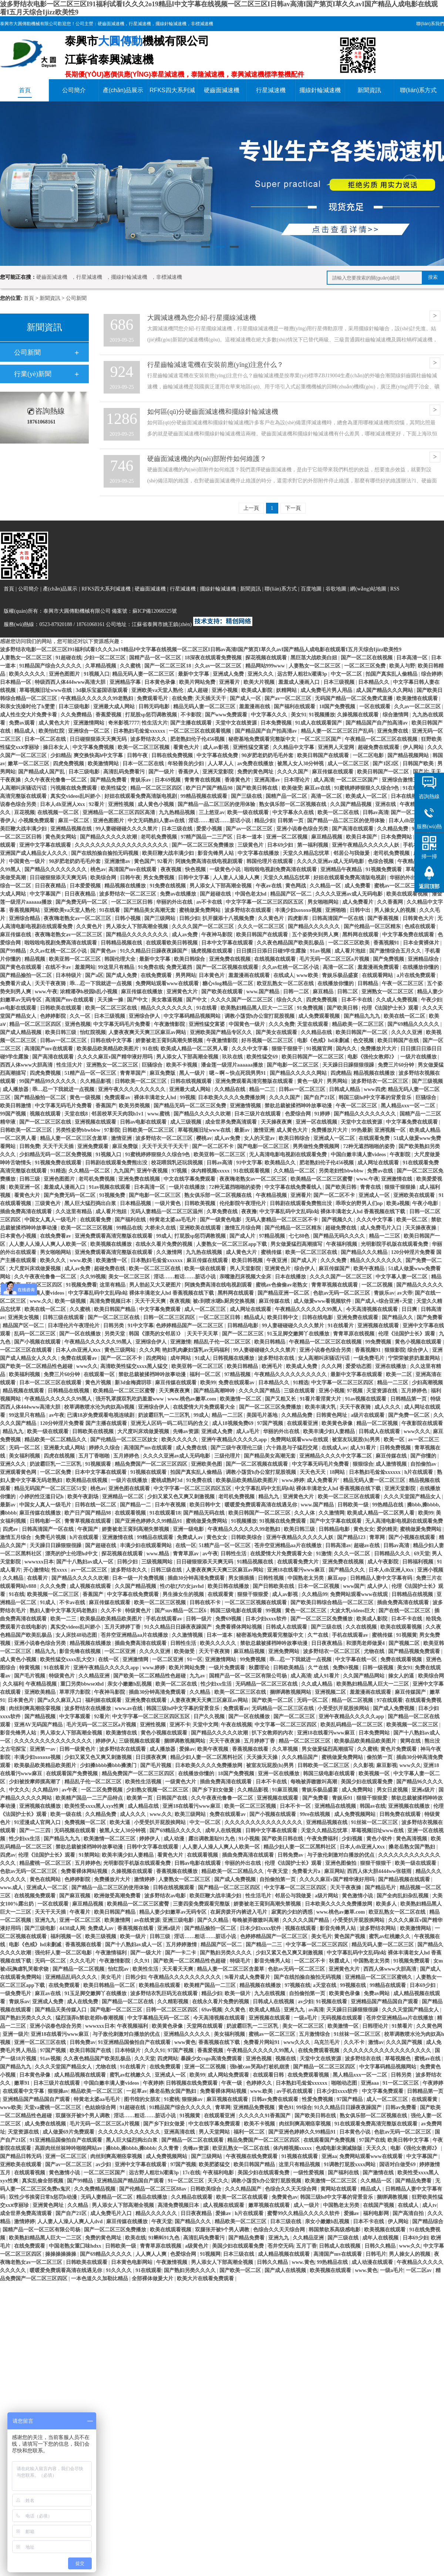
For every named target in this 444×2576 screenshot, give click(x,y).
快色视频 (196, 869)
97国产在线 (372, 2140)
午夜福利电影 (219, 2172)
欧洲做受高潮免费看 (118, 1895)
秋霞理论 (260, 1667)
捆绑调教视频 (393, 2197)
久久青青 (169, 2148)
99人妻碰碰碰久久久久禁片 (127, 829)
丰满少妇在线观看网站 (146, 1545)
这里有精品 (113, 1285)
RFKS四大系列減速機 (172, 94)
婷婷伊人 (105, 1741)
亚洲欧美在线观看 (414, 1195)
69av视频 (211, 2010)
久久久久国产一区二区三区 (203, 926)
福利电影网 (376, 2213)
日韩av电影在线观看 (144, 1122)
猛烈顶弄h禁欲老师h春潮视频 (90, 2018)
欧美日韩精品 (270, 1342)
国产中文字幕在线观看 (336, 1521)
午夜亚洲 (277, 1260)
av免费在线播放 (256, 763)
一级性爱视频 (309, 2172)
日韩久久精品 (380, 2246)
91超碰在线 (68, 657)
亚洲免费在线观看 (358, 1317)
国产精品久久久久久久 (314, 926)
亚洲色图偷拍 (341, 1863)
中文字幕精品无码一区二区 (159, 2018)
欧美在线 (135, 2238)
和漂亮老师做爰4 (366, 1643)
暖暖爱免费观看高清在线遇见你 (262, 1505)
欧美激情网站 (104, 763)
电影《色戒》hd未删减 (324, 1040)
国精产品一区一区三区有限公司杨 (248, 1676)
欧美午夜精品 (369, 1268)
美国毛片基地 (262, 1415)
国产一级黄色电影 (221, 1219)
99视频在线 (353, 1985)
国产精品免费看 (109, 780)
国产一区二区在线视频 (367, 657)
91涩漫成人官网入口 (38, 1822)
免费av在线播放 (179, 894)
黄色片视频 (98, 1382)
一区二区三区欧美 (349, 943)
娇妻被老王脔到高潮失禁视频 (169, 1040)
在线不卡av (59, 967)
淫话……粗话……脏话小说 (220, 820)
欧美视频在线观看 (385, 2229)
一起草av (136, 2091)
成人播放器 (16, 1089)
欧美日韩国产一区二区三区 (313, 1057)
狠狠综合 (363, 1464)
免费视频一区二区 (85, 1822)
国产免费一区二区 (409, 1415)
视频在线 (286, 2058)
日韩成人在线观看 (380, 1431)
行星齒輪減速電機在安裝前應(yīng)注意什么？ (215, 364)
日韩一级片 (199, 1619)
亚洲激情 (180, 1342)
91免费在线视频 (168, 886)
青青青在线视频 (203, 780)
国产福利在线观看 (295, 706)
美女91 (298, 714)
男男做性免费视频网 (317, 1146)
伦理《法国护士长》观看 (390, 1008)
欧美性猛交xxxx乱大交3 (68, 1659)
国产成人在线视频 (286, 2270)
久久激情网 (170, 1252)
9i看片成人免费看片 (248, 1977)
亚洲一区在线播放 (279, 1773)
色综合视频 (381, 861)
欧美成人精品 (265, 2010)
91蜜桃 (171, 2099)
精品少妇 (264, 820)
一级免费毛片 (369, 1358)
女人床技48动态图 (77, 1635)
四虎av (11, 1529)
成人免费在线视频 (45, 2124)
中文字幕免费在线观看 (408, 934)
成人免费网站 (358, 1790)
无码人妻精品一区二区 (107, 2197)
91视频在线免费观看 (283, 1521)
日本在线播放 (407, 796)
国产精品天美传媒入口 (61, 2010)
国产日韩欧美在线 (274, 1586)
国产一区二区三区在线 (46, 1122)
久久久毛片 (83, 1961)
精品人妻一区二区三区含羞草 (74, 1138)
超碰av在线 (367, 1545)
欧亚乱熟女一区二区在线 (286, 983)
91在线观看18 (165, 1513)
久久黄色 (236, 2010)
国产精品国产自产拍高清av (377, 723)
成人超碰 (198, 690)
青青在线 (371, 1187)
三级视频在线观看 (140, 1741)
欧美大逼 (121, 1822)
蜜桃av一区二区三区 (398, 886)
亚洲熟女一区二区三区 (388, 991)
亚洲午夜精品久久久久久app (234, 1439)
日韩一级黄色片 (78, 1749)
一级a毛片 (306, 2018)
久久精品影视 (96, 1081)
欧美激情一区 (112, 1260)
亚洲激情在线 (397, 1179)
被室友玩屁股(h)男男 (356, 1439)
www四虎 (374, 1089)
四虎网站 (157, 1358)
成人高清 (323, 780)
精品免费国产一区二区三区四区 (152, 1464)
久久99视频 (93, 1276)
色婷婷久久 (259, 2083)
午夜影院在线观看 (422, 1423)
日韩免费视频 (396, 1448)
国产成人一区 (246, 698)
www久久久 (417, 1431)
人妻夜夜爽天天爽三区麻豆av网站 (148, 1032)
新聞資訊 (369, 90)
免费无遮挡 (180, 967)
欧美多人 (387, 1904)
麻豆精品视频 (327, 837)
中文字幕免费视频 (94, 747)
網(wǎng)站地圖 (368, 589)
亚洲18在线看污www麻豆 (296, 1570)
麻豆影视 (386, 1765)
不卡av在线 (73, 1602)
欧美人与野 (402, 666)
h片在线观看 (419, 1472)
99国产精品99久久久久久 (48, 1081)
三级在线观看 (300, 1391)
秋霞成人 (340, 1961)
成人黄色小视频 (156, 804)
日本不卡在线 (357, 1000)
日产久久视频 (210, 1716)
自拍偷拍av (424, 1464)
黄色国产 (144, 861)
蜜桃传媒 (272, 1252)
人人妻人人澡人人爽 (237, 877)
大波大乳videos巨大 (353, 1610)
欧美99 (208, 1382)
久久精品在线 (317, 1032)
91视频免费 (113, 1195)
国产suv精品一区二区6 (181, 1610)
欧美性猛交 (114, 788)
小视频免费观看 (37, 820)
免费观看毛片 (153, 698)
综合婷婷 (431, 674)
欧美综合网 (104, 877)
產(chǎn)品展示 (123, 90)
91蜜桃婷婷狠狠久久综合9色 (367, 788)
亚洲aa (329, 2156)
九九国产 (124, 1171)
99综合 (304, 2107)
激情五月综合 (16, 1537)
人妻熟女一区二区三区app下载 (232, 1244)
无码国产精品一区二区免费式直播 (354, 698)
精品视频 (35, 959)
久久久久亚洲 (407, 1032)
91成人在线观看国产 (319, 723)
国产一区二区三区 (412, 812)
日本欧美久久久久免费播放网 (232, 1097)
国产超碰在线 (216, 894)
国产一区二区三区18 (168, 666)
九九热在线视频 (204, 1252)
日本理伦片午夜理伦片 (74, 1325)
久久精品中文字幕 (294, 747)
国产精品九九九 (362, 1016)
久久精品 (14, 1578)
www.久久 (41, 1301)
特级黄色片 (138, 1610)
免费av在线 (380, 1171)
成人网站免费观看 (229, 2075)
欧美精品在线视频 (87, 1480)
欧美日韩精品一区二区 (110, 1985)
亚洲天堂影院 (218, 772)
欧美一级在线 (66, 1814)
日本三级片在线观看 (258, 1114)
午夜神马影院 (217, 934)
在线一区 (185, 1545)
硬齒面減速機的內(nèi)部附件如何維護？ (206, 458)
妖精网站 (287, 690)
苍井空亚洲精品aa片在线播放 (288, 1545)
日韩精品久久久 (393, 1553)
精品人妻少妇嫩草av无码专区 (173, 1912)
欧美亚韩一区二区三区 (75, 959)
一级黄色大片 (181, 1781)
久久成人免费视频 (397, 1000)
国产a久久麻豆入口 (60, 1700)
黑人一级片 (192, 1073)
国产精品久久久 (347, 1570)
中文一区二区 (347, 674)
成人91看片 (363, 1448)
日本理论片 (297, 780)
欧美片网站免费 (198, 682)
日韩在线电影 (318, 1317)
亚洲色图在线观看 (129, 1488)
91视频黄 (406, 1635)
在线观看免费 (375, 1138)
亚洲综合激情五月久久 (408, 780)
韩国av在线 (373, 1806)
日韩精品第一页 (409, 1399)
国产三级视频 (427, 1081)
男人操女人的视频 (395, 910)
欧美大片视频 (259, 682)
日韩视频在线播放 (234, 1358)
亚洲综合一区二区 (89, 731)
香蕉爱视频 (109, 714)
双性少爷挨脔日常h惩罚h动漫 (43, 2197)
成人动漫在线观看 (373, 2262)
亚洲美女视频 (24, 1317)
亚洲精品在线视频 (335, 1806)
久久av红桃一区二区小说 (59, 951)
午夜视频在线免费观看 (252, 2156)
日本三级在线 (177, 829)
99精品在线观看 (156, 1537)
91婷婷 (323, 1114)
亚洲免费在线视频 (230, 959)
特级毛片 (241, 1961)
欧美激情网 (118, 1920)
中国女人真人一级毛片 (51, 1219)
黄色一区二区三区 (306, 1610)
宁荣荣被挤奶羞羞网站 (414, 1358)
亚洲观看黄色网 (19, 1472)
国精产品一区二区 (287, 796)
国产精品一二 (136, 1505)
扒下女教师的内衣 (273, 1733)
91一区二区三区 (401, 2083)
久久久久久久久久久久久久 (130, 2132)
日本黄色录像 (160, 682)
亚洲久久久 (261, 674)
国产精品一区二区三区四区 (230, 1887)
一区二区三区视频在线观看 (256, 1602)
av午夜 (56, 1415)
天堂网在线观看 (205, 2026)
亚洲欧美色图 (207, 1464)
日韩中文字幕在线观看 (272, 1830)
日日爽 (409, 1309)
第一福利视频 (313, 845)
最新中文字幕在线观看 (357, 1374)
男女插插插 (242, 1578)
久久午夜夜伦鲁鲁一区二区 (56, 780)
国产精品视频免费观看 (414, 1651)
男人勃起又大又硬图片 (155, 1285)
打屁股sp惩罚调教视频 (151, 714)
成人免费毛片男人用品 (327, 690)
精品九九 (14, 1431)
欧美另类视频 (135, 1105)
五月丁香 (306, 2246)
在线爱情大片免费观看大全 (204, 1407)
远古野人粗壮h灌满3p (302, 674)
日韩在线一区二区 (96, 1505)
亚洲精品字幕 (126, 682)
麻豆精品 (324, 991)
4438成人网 (72, 1928)
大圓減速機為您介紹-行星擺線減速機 (201, 317)
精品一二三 (262, 1089)
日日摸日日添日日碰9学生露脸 (271, 951)
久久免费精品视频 (95, 2189)
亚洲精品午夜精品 (341, 869)
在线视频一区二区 (58, 812)
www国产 (353, 1586)
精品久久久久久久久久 (167, 1008)
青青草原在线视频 (354, 1333)
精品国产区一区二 (291, 894)
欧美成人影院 (257, 690)
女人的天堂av (260, 1138)
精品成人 (25, 731)
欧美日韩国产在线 (398, 1040)
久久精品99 (314, 1594)
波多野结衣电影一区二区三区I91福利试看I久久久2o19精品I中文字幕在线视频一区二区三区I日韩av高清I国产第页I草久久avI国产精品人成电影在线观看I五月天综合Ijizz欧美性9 (200, 649)
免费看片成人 (16, 983)
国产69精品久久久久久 (414, 1024)
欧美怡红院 (52, 731)
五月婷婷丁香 (260, 1741)
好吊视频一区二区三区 (268, 1040)
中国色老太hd (251, 894)
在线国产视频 (379, 2205)
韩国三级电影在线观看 (236, 1610)
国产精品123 (352, 1537)
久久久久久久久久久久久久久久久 (53, 1741)
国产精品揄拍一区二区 (26, 975)
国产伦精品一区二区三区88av (153, 2189)
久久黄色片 (271, 918)
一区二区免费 (56, 1472)
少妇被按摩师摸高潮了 (35, 1781)
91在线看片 (341, 1325)
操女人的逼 (402, 1676)
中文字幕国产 (46, 894)
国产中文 (138, 1000)
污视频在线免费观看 (74, 788)
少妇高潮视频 (427, 1382)
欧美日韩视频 (248, 1260)
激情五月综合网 (243, 1228)
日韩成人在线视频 (274, 2001)
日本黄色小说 (355, 2132)
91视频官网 (320, 1048)
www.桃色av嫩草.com (193, 1399)
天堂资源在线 (382, 1391)
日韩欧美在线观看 (61, 1008)
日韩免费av (291, 1855)
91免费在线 (151, 967)
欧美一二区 (399, 1374)
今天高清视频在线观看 (372, 1309)
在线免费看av (56, 1236)
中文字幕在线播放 (259, 853)
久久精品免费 (393, 829)
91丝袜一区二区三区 (375, 1822)
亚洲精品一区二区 (123, 1496)
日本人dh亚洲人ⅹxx (63, 804)
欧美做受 (292, 788)
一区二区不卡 (310, 1961)
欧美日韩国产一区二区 (383, 772)
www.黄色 (303, 2262)
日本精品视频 (136, 1203)
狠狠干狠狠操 (400, 1187)
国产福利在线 (131, 1219)
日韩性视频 (271, 1578)
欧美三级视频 (101, 1936)
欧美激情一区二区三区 (110, 1838)
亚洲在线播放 (391, 1366)
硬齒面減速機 (111, 23)
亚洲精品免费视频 (254, 2107)
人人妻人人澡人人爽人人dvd (70, 2221)
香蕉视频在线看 (251, 1749)
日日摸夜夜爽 (151, 1757)
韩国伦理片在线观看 (270, 861)
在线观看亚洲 (303, 1423)
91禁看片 (403, 2026)
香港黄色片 (238, 780)
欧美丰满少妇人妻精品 (329, 1431)
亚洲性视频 (121, 804)
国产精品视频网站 (408, 755)
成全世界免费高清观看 (231, 1122)
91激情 (324, 1553)
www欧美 (307, 975)
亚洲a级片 (423, 1790)
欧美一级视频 (71, 1301)
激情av (376, 2042)
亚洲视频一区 (390, 1130)
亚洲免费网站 (284, 1651)
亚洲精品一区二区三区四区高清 (120, 812)
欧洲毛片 (273, 1366)
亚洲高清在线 (180, 2132)
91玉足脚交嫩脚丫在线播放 (299, 1333)
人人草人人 (221, 763)
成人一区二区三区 (348, 763)
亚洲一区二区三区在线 (40, 2042)
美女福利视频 (25, 1456)
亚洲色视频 (78, 1024)
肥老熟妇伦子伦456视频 (198, 739)
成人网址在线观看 (378, 1162)
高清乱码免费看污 (124, 772)
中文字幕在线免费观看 (133, 1594)
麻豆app (337, 1578)
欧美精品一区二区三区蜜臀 (322, 1179)
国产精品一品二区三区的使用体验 (217, 804)
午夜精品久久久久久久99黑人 (309, 1309)
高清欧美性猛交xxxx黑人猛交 (134, 1366)
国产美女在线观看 (277, 1032)
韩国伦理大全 (120, 959)
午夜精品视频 (272, 1195)
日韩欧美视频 (200, 1203)
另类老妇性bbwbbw (342, 1171)
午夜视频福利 (133, 2026)
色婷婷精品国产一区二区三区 (190, 1325)
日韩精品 (368, 983)
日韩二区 (348, 991)
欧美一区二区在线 (338, 812)
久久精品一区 (326, 886)
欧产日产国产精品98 (210, 788)
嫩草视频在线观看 (269, 2205)
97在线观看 (390, 1700)
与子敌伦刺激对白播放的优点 (341, 1855)
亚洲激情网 (136, 1659)
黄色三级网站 (120, 1350)
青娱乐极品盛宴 (341, 975)
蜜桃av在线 (428, 2058)
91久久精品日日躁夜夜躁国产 (154, 951)
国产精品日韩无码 (21, 2156)
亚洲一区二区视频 (287, 837)
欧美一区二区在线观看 (242, 2197)
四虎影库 (298, 918)
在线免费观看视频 (319, 2050)
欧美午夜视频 (213, 1749)
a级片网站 (327, 1895)
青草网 (377, 1537)
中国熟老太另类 (306, 1578)
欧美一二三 (64, 1619)
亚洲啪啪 (336, 910)
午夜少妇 (431, 1000)
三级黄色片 (251, 845)
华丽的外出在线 (408, 877)
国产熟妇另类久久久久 (226, 1953)
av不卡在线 (209, 902)
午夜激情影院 (170, 1024)
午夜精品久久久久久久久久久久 (291, 1374)
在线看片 (38, 1578)
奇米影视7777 (123, 723)
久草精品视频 (101, 666)
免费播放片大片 (379, 1048)
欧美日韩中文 (283, 1317)
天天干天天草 (203, 1333)
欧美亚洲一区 (25, 1187)
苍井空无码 (280, 2246)
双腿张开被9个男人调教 (83, 2115)
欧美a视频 (398, 1203)
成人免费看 (358, 886)
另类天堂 (115, 1333)
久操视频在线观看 (358, 714)
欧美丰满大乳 (321, 1407)
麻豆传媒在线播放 (142, 991)
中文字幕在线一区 (356, 1659)
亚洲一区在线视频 (317, 1122)
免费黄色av (284, 2197)
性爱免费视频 (318, 2099)
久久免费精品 (77, 714)
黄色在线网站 (46, 1879)
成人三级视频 (186, 1122)
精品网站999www (265, 666)
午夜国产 (88, 1529)
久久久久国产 (293, 772)
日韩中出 (361, 910)
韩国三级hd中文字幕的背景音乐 (376, 1097)
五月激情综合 (315, 2034)
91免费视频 (310, 1008)
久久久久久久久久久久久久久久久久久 (388, 2050)
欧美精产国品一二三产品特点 (90, 1798)
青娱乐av (141, 780)
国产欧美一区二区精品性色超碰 (37, 1366)
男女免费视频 (159, 877)
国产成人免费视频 (394, 1708)
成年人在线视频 (224, 1830)
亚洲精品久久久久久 (188, 2034)
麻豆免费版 (163, 1073)
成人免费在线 (192, 1448)
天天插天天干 (211, 698)
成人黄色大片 (54, 723)
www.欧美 (82, 1260)
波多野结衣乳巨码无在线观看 (164, 1993)
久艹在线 (318, 1635)
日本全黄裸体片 (422, 943)
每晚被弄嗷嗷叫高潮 (314, 1781)
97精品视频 (272, 1236)
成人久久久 (388, 1407)
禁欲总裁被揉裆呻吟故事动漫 (299, 1105)
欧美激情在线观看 (417, 698)
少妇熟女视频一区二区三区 (158, 1790)
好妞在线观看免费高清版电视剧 (141, 796)
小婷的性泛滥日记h (42, 1496)
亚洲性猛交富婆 (251, 747)
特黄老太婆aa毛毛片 (173, 1219)
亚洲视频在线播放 (40, 1806)
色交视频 (364, 1040)
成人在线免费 (83, 2001)
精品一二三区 (385, 1236)
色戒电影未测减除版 (340, 2148)
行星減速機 (140, 23)
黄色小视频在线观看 (419, 1342)
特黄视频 (30, 1667)
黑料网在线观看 (361, 934)
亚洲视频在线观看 (96, 1122)
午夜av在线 (269, 886)
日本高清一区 (412, 657)
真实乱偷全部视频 (43, 2181)
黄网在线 (411, 1741)
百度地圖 (311, 589)
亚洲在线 (386, 804)
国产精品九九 (16, 2067)
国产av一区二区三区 (289, 698)
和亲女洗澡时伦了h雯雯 (28, 706)
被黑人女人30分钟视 (301, 763)
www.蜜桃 (159, 1114)
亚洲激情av (118, 861)
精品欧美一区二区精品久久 (56, 1439)
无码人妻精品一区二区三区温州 (167, 1211)
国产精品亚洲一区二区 (284, 1293)
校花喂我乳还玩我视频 (177, 1162)
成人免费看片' (323, 1480)
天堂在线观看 (313, 1024)
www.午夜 (46, 991)
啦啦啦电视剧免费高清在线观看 (281, 869)
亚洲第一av (43, 1749)
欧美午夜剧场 (83, 1496)
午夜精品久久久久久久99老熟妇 (98, 698)
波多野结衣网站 (378, 1928)
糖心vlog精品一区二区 (228, 983)
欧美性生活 (146, 1969)
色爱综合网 (298, 1114)
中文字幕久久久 (270, 714)
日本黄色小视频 (19, 1236)
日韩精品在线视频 (69, 1391)
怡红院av (119, 1969)
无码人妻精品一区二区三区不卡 (282, 1219)
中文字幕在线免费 (217, 755)
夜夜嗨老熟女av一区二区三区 (78, 918)
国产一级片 (162, 772)
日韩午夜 (138, 755)
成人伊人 (378, 1586)
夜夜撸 (249, 1211)
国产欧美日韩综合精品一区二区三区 (332, 1602)
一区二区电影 (369, 755)
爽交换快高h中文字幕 (99, 755)
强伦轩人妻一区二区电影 (64, 1953)
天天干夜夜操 (225, 1741)
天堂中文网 (205, 1724)
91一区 (194, 1659)
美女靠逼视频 (167, 1000)
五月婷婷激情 (182, 1944)
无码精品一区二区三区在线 (267, 1684)
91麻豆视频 (285, 1790)
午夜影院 (401, 1154)
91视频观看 (98, 1464)
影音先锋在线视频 (80, 1651)
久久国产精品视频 (351, 804)
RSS (395, 589)
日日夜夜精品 (51, 886)
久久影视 (363, 1765)
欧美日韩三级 (61, 1032)
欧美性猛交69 (262, 1057)
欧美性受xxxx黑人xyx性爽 (94, 1806)
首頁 (25, 92)
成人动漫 (175, 1838)
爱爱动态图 (359, 1366)
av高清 (316, 2010)
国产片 (420, 772)
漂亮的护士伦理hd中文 (72, 1553)
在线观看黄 (221, 1594)
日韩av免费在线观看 (276, 2099)
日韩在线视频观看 (191, 1081)
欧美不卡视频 (182, 1065)
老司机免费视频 (159, 837)
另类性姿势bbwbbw (79, 1130)
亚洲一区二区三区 (80, 1920)
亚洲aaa (370, 2083)
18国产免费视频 (338, 706)
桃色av (98, 869)
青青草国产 (133, 1073)
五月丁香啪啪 (94, 1456)
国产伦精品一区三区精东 (373, 926)
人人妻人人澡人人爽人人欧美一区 (48, 1244)
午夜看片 (81, 1912)
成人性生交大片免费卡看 (29, 714)
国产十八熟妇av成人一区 (85, 1562)
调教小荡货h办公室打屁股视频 (260, 1016)
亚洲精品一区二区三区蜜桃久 (379, 1977)
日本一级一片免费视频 (138, 1578)
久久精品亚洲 (94, 1676)
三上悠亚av (212, 812)
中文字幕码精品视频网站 (193, 1016)
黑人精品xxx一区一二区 (409, 1105)
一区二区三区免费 (365, 666)
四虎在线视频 (60, 1456)
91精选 (58, 1171)
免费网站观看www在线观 (300, 1439)
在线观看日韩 (269, 2075)
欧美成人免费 (302, 1366)
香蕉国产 (105, 1105)
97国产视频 (271, 1423)
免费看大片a (307, 1871)
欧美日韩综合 (190, 959)
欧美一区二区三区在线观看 (349, 1496)
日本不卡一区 (296, 1806)
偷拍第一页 (380, 1757)
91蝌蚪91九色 (164, 2238)
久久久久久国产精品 (306, 1920)
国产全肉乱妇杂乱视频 (403, 1895)
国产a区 (94, 975)
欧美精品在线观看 (160, 1985)
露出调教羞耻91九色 (212, 1838)
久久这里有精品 (74, 1211)
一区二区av (419, 2270)
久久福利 (13, 1684)
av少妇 (305, 2001)
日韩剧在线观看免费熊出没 (117, 1162)
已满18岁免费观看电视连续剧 (101, 1415)
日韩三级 (30, 1179)
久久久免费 (282, 1024)
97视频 (179, 1171)
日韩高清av (338, 1545)
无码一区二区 (25, 1448)
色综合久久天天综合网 (291, 2189)
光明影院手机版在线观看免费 (395, 1244)
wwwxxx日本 (39, 1562)
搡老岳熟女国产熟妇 (412, 1847)
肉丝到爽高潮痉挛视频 (35, 1708)
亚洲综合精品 (25, 918)
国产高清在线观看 (353, 829)
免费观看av (118, 1097)
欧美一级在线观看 (248, 812)
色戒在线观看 (420, 926)
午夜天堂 (278, 1871)
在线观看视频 (131, 1513)
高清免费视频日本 (111, 1301)
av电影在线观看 (19, 1008)
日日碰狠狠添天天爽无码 (99, 739)
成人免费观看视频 (319, 1016)
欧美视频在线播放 (111, 1244)
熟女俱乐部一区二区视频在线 (293, 804)
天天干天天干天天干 (166, 1146)
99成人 (164, 1236)
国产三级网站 (160, 918)
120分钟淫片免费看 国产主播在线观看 (84, 1423)
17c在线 (191, 2172)
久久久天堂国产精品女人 (413, 1496)
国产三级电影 (40, 1928)
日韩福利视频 (418, 1562)
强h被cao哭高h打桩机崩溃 (260, 2067)
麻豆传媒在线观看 (333, 772)
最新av (242, 1130)
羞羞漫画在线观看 (249, 975)
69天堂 (422, 1553)
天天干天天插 (59, 1146)
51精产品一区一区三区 (91, 1073)
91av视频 (321, 951)
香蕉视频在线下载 (219, 2042)
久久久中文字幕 (250, 1048)
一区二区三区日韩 (21, 837)
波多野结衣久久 (149, 739)
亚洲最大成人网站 (114, 706)
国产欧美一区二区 (273, 1700)
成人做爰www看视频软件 (323, 1301)
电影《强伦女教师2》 (372, 1057)
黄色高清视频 (412, 1838)
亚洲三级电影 (178, 1920)
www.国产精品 (263, 991)
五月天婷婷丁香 (123, 1627)
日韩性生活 (234, 1553)
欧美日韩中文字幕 (408, 2140)
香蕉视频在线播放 (177, 1871)
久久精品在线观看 (192, 2197)
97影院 (112, 1130)
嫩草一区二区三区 (29, 763)
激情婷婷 (145, 1879)
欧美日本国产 (362, 837)
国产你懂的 (424, 1456)
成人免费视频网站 (355, 1814)
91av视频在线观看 (110, 1187)
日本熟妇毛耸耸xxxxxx (139, 731)
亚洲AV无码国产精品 (39, 1724)
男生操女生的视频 (183, 1594)
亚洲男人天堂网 (337, 747)
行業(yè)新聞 (32, 374)
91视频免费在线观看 (59, 1162)
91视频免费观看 (384, 869)
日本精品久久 (374, 682)
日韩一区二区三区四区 (169, 1317)
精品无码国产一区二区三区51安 (51, 1488)
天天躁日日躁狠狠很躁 (349, 1065)
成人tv (429, 2205)
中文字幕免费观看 (160, 1309)
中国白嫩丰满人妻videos (359, 1154)
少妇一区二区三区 (105, 657)
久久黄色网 (429, 2026)
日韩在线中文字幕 (111, 1040)
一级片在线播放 (419, 1057)
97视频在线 (297, 1985)
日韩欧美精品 (289, 1667)
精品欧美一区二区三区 (358, 1024)
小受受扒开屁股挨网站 (344, 1708)
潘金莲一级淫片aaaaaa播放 (233, 1065)
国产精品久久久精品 (365, 1252)
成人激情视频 (392, 1464)
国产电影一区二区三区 (293, 1065)
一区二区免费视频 (102, 1790)
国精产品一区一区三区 (155, 657)
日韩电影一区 (46, 1521)
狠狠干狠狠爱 (253, 1594)
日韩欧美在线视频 (93, 1431)
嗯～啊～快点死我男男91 (238, 1073)
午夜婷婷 (153, 2083)
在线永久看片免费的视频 (164, 1244)
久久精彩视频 (173, 2001)
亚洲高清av (268, 780)
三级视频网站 (157, 1562)
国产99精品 (13, 951)
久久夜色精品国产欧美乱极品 (291, 943)
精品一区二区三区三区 (305, 1741)
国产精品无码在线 (204, 1513)
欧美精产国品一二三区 (210, 1985)
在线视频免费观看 (35, 1895)
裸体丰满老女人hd (155, 1097)
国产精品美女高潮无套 (150, 910)
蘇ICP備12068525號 (154, 611)
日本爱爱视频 (86, 886)
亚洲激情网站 (89, 723)
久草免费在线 (222, 1211)
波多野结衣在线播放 (88, 1708)
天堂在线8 (76, 1114)
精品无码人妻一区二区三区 (144, 674)
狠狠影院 (394, 1350)
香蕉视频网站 (25, 910)
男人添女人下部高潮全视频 (221, 886)
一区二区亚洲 (120, 1651)
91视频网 (210, 2254)
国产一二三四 (35, 1830)
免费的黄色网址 (256, 772)
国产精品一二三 (264, 1944)
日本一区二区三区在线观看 (51, 1382)
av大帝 (405, 1293)
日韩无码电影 (154, 706)
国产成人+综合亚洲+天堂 (384, 1301)
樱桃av (204, 1138)
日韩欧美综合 (247, 1537)
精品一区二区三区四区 (157, 788)
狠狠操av (58, 2091)
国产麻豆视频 (75, 1895)
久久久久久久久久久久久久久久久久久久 (122, 845)
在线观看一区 (100, 1374)
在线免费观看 (157, 975)
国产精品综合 (427, 2221)
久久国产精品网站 (364, 1676)
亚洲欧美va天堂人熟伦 (158, 690)
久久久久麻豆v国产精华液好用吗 (115, 1057)
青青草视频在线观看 (335, 1285)
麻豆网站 (334, 1871)
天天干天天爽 (151, 1301)
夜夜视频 (172, 869)
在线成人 (283, 975)
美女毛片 (321, 1936)
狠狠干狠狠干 (288, 1048)
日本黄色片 (212, 975)
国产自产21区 (320, 1097)
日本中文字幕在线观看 (228, 943)
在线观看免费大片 (298, 1562)
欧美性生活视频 (144, 1781)
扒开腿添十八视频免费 (229, 918)
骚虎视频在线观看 (212, 951)
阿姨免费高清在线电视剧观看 (209, 861)
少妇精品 (60, 755)
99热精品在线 (388, 1505)
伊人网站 (414, 747)
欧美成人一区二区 (367, 796)
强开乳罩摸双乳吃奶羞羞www (130, 1399)
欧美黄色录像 (338, 1423)
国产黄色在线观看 (21, 967)
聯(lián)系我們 (430, 23)
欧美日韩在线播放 (229, 1586)
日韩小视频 (128, 918)
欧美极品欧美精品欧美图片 (108, 1048)
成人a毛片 (248, 1431)
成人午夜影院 (383, 1562)
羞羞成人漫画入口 (299, 682)
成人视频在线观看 (91, 1586)
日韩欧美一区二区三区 (141, 1081)
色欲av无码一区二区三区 (342, 1293)
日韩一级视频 (378, 1667)
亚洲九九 (46, 1920)
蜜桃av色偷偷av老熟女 (282, 1285)
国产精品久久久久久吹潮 (109, 837)
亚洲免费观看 (93, 1146)
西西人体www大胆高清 (27, 1065)
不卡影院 (192, 714)
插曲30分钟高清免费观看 (197, 1578)
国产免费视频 (389, 959)
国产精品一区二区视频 (79, 1969)
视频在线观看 (46, 1114)
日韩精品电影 (243, 1325)
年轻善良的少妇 (186, 763)
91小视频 (249, 1838)
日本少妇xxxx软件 (266, 1619)
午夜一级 (232, 2083)
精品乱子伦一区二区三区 (223, 1342)
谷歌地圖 (336, 589)
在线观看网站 (378, 975)
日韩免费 (29, 1146)
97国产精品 (350, 2099)
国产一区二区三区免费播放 (203, 845)
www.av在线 (129, 1708)
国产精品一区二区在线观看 (193, 2140)
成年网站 (181, 1358)
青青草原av (186, 1553)
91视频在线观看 (149, 1472)
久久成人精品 (317, 1684)
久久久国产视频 (405, 2042)
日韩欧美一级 (353, 1505)
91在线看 (110, 910)
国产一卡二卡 (181, 1953)
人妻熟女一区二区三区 (26, 657)
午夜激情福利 (111, 1953)
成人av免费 (185, 934)
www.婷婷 (293, 1480)
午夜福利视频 (342, 1244)
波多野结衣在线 (277, 1358)
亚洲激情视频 (246, 1105)
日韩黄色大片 (419, 918)
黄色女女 (363, 1529)
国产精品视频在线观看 (404, 1879)
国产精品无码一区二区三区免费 (191, 1105)
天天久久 (377, 2148)
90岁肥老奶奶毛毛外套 (268, 755)
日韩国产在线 (172, 1798)
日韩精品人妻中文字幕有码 (382, 1578)
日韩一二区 (296, 991)
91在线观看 (148, 2270)
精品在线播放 (152, 2197)
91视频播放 (322, 714)
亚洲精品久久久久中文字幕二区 (336, 1456)
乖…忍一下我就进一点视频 (101, 983)
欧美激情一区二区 (241, 1399)
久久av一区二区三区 (219, 666)
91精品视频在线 (256, 1562)
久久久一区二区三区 (262, 926)
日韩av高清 (375, 812)
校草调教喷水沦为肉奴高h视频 (99, 1407)
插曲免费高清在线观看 (26, 1211)
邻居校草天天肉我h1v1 (118, 1114)
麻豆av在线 (318, 788)
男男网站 (185, 975)
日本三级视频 (339, 682)
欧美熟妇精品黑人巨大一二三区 (258, 1008)
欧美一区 (395, 1439)
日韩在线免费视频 (172, 755)
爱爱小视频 (209, 829)
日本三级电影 (74, 706)
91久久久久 (119, 2270)
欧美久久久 (53, 1260)
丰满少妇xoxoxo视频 (299, 910)
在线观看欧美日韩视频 (172, 943)
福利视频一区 (66, 1936)
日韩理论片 (376, 2026)
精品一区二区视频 (377, 1423)
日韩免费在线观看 (400, 1814)
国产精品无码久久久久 (339, 1236)
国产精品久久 (398, 1317)
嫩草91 (22, 2083)
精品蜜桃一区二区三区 (46, 1863)
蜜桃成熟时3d (167, 1480)
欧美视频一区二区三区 (53, 1594)
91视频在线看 (332, 2001)
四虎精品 (340, 1073)
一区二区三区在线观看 (26, 1350)
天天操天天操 (262, 1757)
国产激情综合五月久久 (396, 951)
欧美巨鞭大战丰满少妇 (168, 853)
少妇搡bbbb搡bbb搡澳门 (109, 1765)
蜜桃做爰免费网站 (200, 910)
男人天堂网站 (215, 2132)
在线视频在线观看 (275, 959)
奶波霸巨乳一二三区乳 (164, 1415)
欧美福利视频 (25, 1374)
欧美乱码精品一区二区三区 (352, 1724)
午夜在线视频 (236, 1724)
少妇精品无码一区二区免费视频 (56, 1154)
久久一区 (81, 1016)
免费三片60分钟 (397, 1065)
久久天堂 (144, 2058)
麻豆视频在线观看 (227, 2099)
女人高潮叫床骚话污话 (324, 1358)
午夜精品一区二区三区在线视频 (382, 739)
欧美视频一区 (375, 1773)
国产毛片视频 (30, 1676)
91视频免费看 (81, 1285)
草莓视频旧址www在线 (46, 690)
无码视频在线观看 (75, 1830)
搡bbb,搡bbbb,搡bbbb (131, 2148)
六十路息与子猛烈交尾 (292, 1448)
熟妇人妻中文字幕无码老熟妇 (64, 1610)
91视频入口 (97, 674)
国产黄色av (104, 951)
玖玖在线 (233, 1057)
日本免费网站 (397, 837)
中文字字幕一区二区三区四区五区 (265, 902)
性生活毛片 (259, 1895)
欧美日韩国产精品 (115, 1309)
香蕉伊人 (189, 772)
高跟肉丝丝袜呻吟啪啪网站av (69, 2148)
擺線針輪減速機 (170, 23)
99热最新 (362, 1130)
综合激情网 (396, 714)
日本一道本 (249, 837)
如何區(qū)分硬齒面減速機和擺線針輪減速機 (212, 411)
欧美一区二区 (412, 1219)
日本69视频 (168, 780)
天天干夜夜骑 (51, 983)
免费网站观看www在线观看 (167, 983)
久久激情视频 (188, 1635)
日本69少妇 (281, 845)
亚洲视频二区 (331, 1692)
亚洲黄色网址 (49, 2205)
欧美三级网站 (191, 1814)
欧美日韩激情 (16, 1105)
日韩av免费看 (401, 2107)
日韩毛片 (376, 2254)
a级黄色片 (197, 2246)
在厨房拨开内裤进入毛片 (239, 1912)
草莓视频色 (398, 2058)
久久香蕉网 (390, 902)
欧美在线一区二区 (405, 1016)
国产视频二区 (404, 1643)
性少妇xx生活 (217, 1684)
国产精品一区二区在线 (128, 2001)
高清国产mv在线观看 (133, 869)
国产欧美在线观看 (222, 991)
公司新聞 (76, 298)
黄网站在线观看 (339, 2189)
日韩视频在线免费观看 (192, 2083)
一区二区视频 (377, 1285)
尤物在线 (375, 1651)
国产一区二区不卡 (213, 1146)
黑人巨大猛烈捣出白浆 (91, 1203)
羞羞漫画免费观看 (378, 967)
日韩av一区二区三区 (64, 1040)
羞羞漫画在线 (255, 706)
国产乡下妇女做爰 (213, 1790)
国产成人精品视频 (21, 1032)
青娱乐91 (343, 1798)
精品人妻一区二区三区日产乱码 (338, 731)
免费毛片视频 (51, 1537)
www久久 (87, 1366)
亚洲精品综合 (424, 959)
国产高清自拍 (409, 2213)
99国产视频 (13, 1114)
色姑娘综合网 (101, 2107)
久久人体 (305, 1513)
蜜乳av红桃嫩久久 (390, 1936)
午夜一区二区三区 (403, 983)
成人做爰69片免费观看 (69, 2132)
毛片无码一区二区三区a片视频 (335, 959)
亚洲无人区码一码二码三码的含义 (170, 1423)
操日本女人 (56, 747)
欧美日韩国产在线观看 (323, 755)
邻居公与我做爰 (352, 853)
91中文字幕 (249, 1162)
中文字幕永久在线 (293, 812)
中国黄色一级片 (28, 861)
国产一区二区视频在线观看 (228, 967)
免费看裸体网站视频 (239, 1627)
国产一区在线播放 (80, 1333)
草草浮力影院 (75, 1692)
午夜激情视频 (172, 2262)
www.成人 (12, 1887)
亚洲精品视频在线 (71, 829)
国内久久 (347, 1048)
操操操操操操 (61, 2254)
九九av (197, 1676)
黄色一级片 (310, 1081)
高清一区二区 (327, 796)
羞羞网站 (85, 967)
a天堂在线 (325, 1985)
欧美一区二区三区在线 (111, 1008)
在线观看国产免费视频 (72, 1773)
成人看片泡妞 (350, 951)
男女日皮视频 (393, 1790)
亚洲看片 (230, 682)
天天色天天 (313, 1472)
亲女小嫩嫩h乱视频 (130, 1684)
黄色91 (286, 2107)
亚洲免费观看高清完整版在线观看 (255, 1081)
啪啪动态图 (345, 2083)
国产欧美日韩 (343, 1008)
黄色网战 (296, 886)
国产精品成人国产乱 (42, 772)
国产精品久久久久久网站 (299, 1073)
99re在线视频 (316, 1814)
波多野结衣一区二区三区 (128, 894)
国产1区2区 (386, 763)
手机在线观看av (165, 1619)
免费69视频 (229, 1619)
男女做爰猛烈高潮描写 (297, 1244)
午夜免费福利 (323, 1838)
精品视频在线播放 (125, 886)
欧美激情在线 (122, 1733)
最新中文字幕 (194, 674)
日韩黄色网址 (332, 1415)
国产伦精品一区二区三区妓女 (124, 1439)
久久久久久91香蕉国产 (265, 2115)
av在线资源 (147, 1920)
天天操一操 (111, 1000)
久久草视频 (285, 1749)
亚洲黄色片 (278, 1268)
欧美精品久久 (281, 1162)
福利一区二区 (205, 1374)
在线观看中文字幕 (24, 2091)
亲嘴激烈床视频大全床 (246, 1276)
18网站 (337, 1472)
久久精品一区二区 (89, 1171)
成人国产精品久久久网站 (385, 690)
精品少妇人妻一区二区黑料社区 (207, 1757)
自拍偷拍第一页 (278, 1879)
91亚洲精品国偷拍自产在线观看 (135, 2042)
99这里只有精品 (117, 967)
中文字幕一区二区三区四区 (343, 1382)
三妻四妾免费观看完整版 (202, 1904)
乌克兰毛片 (327, 2042)
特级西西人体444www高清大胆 (71, 682)
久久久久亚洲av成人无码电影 (331, 861)
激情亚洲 (263, 1130)
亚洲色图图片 (65, 674)
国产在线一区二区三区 (405, 1610)
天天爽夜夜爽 (175, 1391)
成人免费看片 (358, 902)
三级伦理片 (228, 1456)
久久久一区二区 (352, 1553)
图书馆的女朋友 (143, 2099)
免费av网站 (377, 1993)
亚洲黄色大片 (182, 991)
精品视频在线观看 (24, 1391)
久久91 (142, 1961)
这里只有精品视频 (300, 2164)
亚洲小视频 (225, 690)
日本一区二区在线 (45, 739)
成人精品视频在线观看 (80, 2075)
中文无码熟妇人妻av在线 (157, 820)
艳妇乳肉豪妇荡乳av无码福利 (196, 1350)
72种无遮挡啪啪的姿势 (369, 1146)
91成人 (202, 1358)
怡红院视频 (93, 1032)
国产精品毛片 (381, 1887)
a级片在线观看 (368, 1415)
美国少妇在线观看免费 (367, 1781)
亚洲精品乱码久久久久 (71, 1977)
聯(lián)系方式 (418, 90)
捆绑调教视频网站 (291, 1692)
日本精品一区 (16, 682)
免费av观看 (22, 723)
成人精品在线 (144, 1806)
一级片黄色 (168, 1203)
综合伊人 (305, 1268)
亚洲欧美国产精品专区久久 (221, 1032)
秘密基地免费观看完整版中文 (262, 739)
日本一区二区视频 (319, 1586)
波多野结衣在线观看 (249, 910)
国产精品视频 (40, 1716)
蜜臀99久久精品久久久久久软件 (304, 2213)
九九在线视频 (270, 1993)
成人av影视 (216, 747)
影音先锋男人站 (216, 853)
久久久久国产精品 (260, 1391)
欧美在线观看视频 (407, 894)
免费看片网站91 (262, 2042)
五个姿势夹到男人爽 (316, 934)
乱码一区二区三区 (35, 1333)
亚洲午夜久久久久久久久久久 (132, 1089)
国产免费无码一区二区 (82, 902)
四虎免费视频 (69, 763)
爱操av (187, 1749)
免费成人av (190, 1537)
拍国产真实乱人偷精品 (392, 674)
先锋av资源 (186, 1431)
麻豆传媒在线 (16, 934)
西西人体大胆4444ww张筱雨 (380, 1871)
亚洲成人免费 (229, 674)
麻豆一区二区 (74, 820)
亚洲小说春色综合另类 (303, 829)
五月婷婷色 (414, 1391)
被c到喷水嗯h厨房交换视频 (224, 1301)
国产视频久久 (338, 1219)
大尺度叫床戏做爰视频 (35, 1268)
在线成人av (334, 1448)
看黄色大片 (187, 747)
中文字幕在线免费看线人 (294, 1187)
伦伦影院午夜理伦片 (243, 1203)
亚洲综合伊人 (145, 1016)
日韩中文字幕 (194, 877)
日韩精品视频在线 (122, 943)
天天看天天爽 (178, 1969)
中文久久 (19, 1790)
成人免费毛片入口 (381, 1228)
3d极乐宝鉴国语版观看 (102, 690)
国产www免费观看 (227, 714)
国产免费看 (430, 1317)
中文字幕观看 (75, 1716)
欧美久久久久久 (28, 674)
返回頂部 (429, 886)
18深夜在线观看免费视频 (214, 657)
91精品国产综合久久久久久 (51, 666)
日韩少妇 (189, 918)
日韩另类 (114, 1325)
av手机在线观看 (295, 2091)
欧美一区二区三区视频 (144, 747)
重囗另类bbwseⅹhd (82, 1684)
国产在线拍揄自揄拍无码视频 (105, 853)
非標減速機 (202, 23)
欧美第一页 (140, 1798)
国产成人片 (243, 1236)
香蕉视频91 (387, 943)
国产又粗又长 (281, 1399)
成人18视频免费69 (233, 1423)
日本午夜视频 (171, 1505)
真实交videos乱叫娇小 (76, 796)
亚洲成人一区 (375, 1195)
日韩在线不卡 (205, 1602)
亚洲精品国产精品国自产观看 (385, 2001)
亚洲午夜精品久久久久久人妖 (366, 845)
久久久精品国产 (300, 1757)
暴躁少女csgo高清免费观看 (212, 2058)
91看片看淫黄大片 (321, 1399)
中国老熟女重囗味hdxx (75, 2246)
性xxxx (59, 1570)
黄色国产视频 (350, 1936)
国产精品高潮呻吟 (215, 1391)
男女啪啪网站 (323, 902)
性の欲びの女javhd (182, 1586)
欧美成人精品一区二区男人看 (195, 1048)
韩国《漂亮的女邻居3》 (157, 1333)
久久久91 (154, 2050)
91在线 (150, 1048)
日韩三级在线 (167, 1570)
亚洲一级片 (15, 2034)
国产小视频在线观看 (38, 1342)
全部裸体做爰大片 (153, 2278)
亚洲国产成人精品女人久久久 (34, 853)
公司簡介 (74, 90)
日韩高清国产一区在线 (338, 918)
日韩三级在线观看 (64, 1317)
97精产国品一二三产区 (207, 837)
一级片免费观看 (227, 1667)
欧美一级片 (133, 1936)
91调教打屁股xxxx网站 (350, 2164)
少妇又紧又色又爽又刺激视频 (181, 1496)
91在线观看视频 (252, 1171)
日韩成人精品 (345, 1089)
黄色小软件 (380, 1838)
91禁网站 (89, 1855)
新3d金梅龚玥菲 (133, 1382)
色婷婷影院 (53, 1016)
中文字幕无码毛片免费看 (122, 1024)
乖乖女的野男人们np (360, 1203)
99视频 (187, 1097)
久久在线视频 (362, 1627)
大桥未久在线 (161, 1228)
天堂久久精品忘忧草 (307, 853)
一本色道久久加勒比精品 (100, 2278)
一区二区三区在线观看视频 (200, 731)
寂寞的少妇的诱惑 (292, 1912)
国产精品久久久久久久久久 (56, 869)
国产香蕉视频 (383, 918)
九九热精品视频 (177, 812)
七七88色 (300, 1236)
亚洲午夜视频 (153, 1171)
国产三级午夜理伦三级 (237, 1448)
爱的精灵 (387, 1529)
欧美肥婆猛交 (215, 2164)
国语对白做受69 (398, 2164)
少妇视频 (353, 1838)
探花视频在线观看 (266, 657)
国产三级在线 (247, 796)
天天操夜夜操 (421, 1228)
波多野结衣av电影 (165, 1895)
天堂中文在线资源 (236, 723)
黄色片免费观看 (399, 1749)
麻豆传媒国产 (335, 1268)
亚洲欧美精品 (40, 1692)
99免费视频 (379, 1342)
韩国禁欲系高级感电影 (335, 2229)
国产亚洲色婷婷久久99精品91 (149, 1521)
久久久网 (149, 1350)
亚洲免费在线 (393, 731)
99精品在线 (129, 1228)
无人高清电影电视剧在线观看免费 (288, 1154)
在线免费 (182, 698)
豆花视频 (24, 812)
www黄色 (185, 2042)
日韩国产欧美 (419, 763)
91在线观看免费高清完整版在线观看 (376, 2124)
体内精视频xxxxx (211, 1171)
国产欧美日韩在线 (257, 788)
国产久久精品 (213, 1920)
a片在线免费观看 (417, 975)
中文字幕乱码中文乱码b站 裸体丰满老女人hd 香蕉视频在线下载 (333, 1211)
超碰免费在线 (341, 1228)
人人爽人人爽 (151, 2254)
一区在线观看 (375, 706)
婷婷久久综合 (105, 1448)
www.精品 (159, 1553)
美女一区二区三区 (129, 1276)
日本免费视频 (276, 723)
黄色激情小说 (358, 1895)
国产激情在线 (379, 2172)
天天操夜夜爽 (277, 1122)
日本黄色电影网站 (132, 2262)
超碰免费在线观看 (379, 747)
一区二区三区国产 (321, 739)
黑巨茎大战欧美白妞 (314, 657)
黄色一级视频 (86, 1097)
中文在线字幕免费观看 (190, 1179)
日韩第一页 (291, 820)
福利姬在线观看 (104, 1700)
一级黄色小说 (225, 869)
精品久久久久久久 (156, 2213)
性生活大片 (155, 723)
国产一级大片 (146, 1953)
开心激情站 (36, 1570)
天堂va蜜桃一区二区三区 (53, 2107)
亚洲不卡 (179, 1724)
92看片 (97, 804)
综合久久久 (290, 1000)
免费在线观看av (79, 1358)
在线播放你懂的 (421, 967)
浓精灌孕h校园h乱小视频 (89, 991)
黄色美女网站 (61, 837)
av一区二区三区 (89, 1570)
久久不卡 (112, 1610)
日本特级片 (69, 975)
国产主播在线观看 (191, 723)
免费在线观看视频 (401, 1659)
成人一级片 (307, 2205)
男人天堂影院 (246, 1268)
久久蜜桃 (131, 666)
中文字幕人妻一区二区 (402, 1276)
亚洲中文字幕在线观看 (46, 845)
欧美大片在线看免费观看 (206, 2278)
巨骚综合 (153, 1065)
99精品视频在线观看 (205, 796)
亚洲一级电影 (189, 1529)
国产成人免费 (122, 975)
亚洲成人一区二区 (334, 1138)
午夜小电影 (426, 1203)
